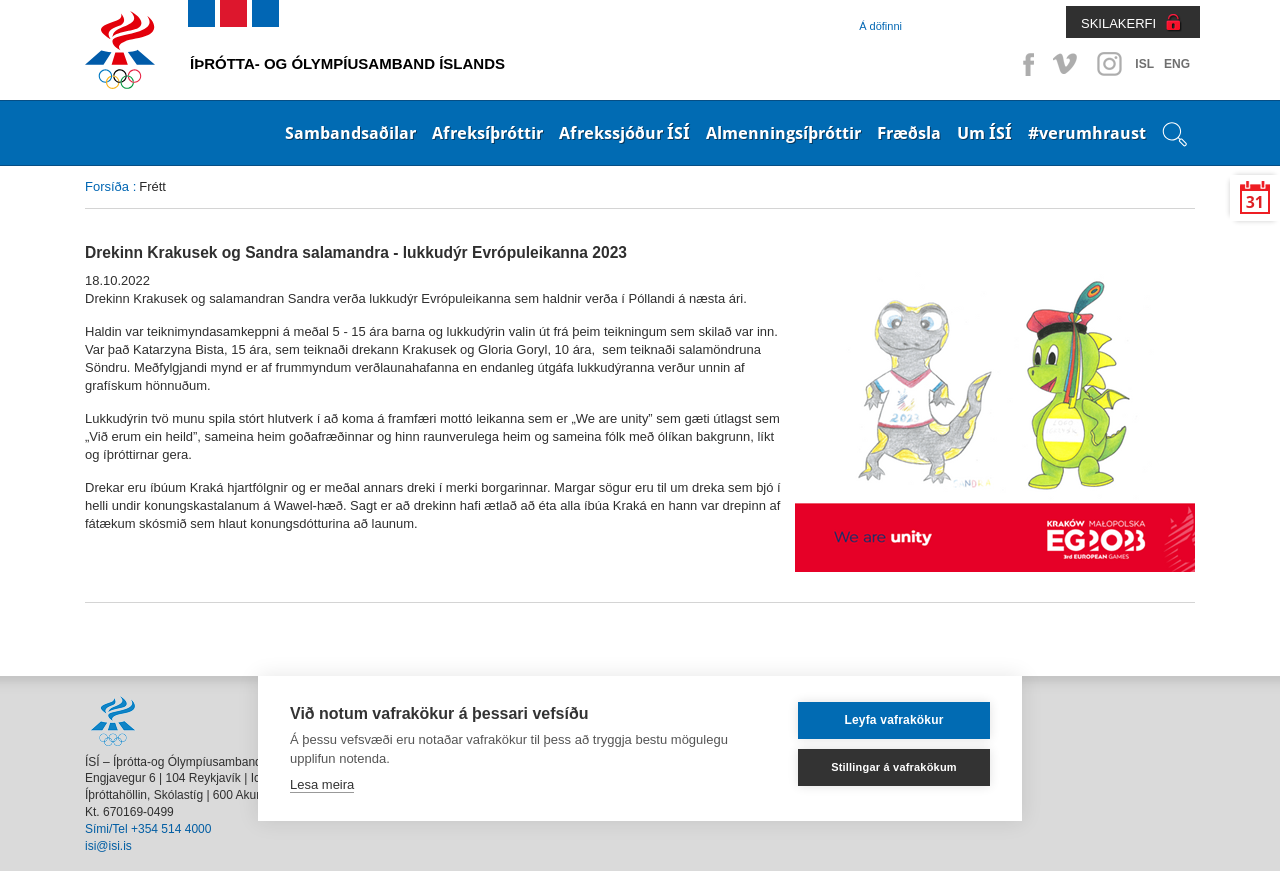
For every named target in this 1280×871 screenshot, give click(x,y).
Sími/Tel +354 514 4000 (148, 829)
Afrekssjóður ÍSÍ (624, 133)
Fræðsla (909, 133)
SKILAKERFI (1118, 23)
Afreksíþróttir (487, 133)
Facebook (1025, 64)
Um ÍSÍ (984, 133)
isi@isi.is (108, 846)
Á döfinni (880, 26)
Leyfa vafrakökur (893, 720)
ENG (1177, 64)
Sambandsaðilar (350, 133)
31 (1255, 202)
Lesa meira (322, 784)
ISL (1144, 64)
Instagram (1109, 64)
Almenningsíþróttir (783, 133)
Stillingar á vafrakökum (894, 767)
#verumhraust (1087, 133)
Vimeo (1067, 64)
